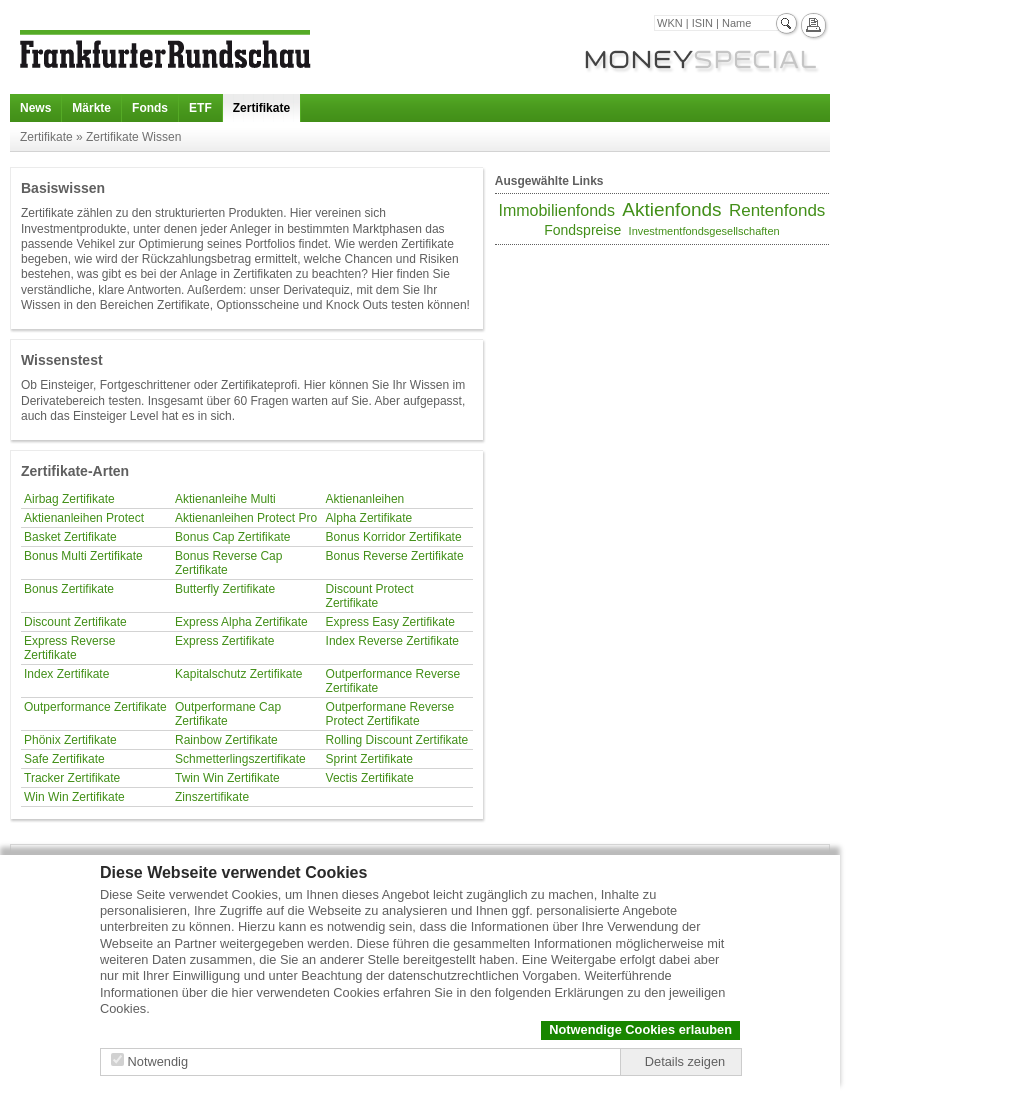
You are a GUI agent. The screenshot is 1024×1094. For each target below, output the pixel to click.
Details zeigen (685, 1061)
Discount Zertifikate (75, 622)
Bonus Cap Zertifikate (232, 537)
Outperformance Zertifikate (95, 707)
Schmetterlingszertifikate (240, 759)
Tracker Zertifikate (72, 778)
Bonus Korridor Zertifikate (394, 537)
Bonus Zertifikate (69, 589)
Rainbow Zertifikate (226, 740)
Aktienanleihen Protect (84, 518)
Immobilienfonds (556, 210)
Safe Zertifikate (64, 759)
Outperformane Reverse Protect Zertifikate (390, 714)
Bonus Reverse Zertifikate (395, 556)
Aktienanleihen (365, 499)
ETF (200, 108)
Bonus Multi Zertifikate (83, 556)
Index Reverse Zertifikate (392, 641)
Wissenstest (62, 360)
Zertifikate (261, 108)
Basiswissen (63, 188)
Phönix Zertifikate (70, 740)
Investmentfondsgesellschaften (704, 231)
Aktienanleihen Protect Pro (246, 518)
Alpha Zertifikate (369, 518)
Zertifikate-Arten (75, 471)
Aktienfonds (671, 209)
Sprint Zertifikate (369, 759)
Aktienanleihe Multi (225, 499)
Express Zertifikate (224, 641)
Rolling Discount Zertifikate (397, 740)
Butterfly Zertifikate (225, 589)
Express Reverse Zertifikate (69, 648)
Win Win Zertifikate (74, 797)
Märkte (91, 108)
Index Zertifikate (66, 674)
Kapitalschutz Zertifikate (238, 674)
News (35, 108)
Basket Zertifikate (70, 537)
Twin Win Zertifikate (227, 778)
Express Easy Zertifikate (390, 622)
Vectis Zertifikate (370, 778)
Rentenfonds (777, 210)
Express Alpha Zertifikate (241, 622)
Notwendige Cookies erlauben (640, 1029)
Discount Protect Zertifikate (370, 596)
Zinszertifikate (212, 797)
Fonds (150, 108)
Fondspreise (582, 230)
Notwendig (158, 1061)
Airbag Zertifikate (69, 499)
